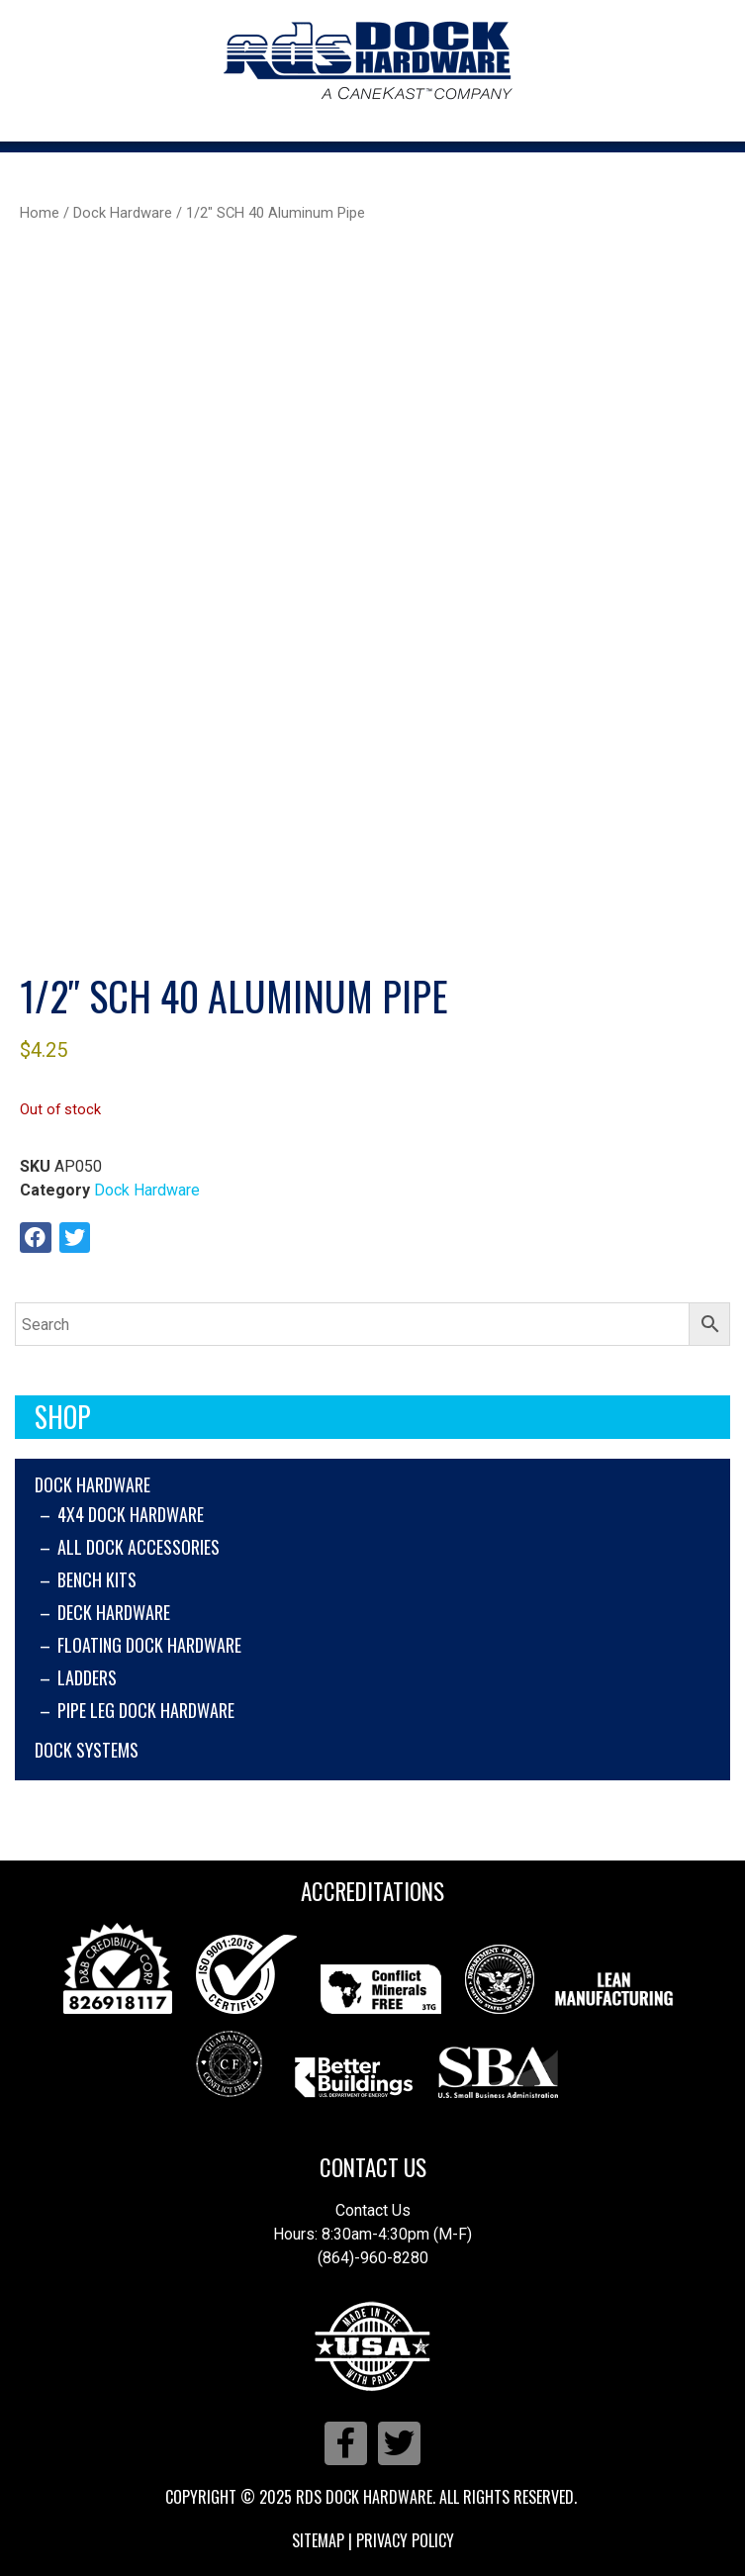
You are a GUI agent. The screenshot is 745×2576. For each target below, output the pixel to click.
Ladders (87, 1677)
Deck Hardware (113, 1612)
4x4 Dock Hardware (130, 1514)
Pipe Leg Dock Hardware (145, 1710)
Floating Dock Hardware (149, 1645)
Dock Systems (87, 1750)
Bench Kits (97, 1579)
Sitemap (318, 2540)
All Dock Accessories (138, 1547)
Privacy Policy (405, 2540)
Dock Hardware (92, 1484)
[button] (35, 1238)
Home (39, 213)
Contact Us (373, 2167)
